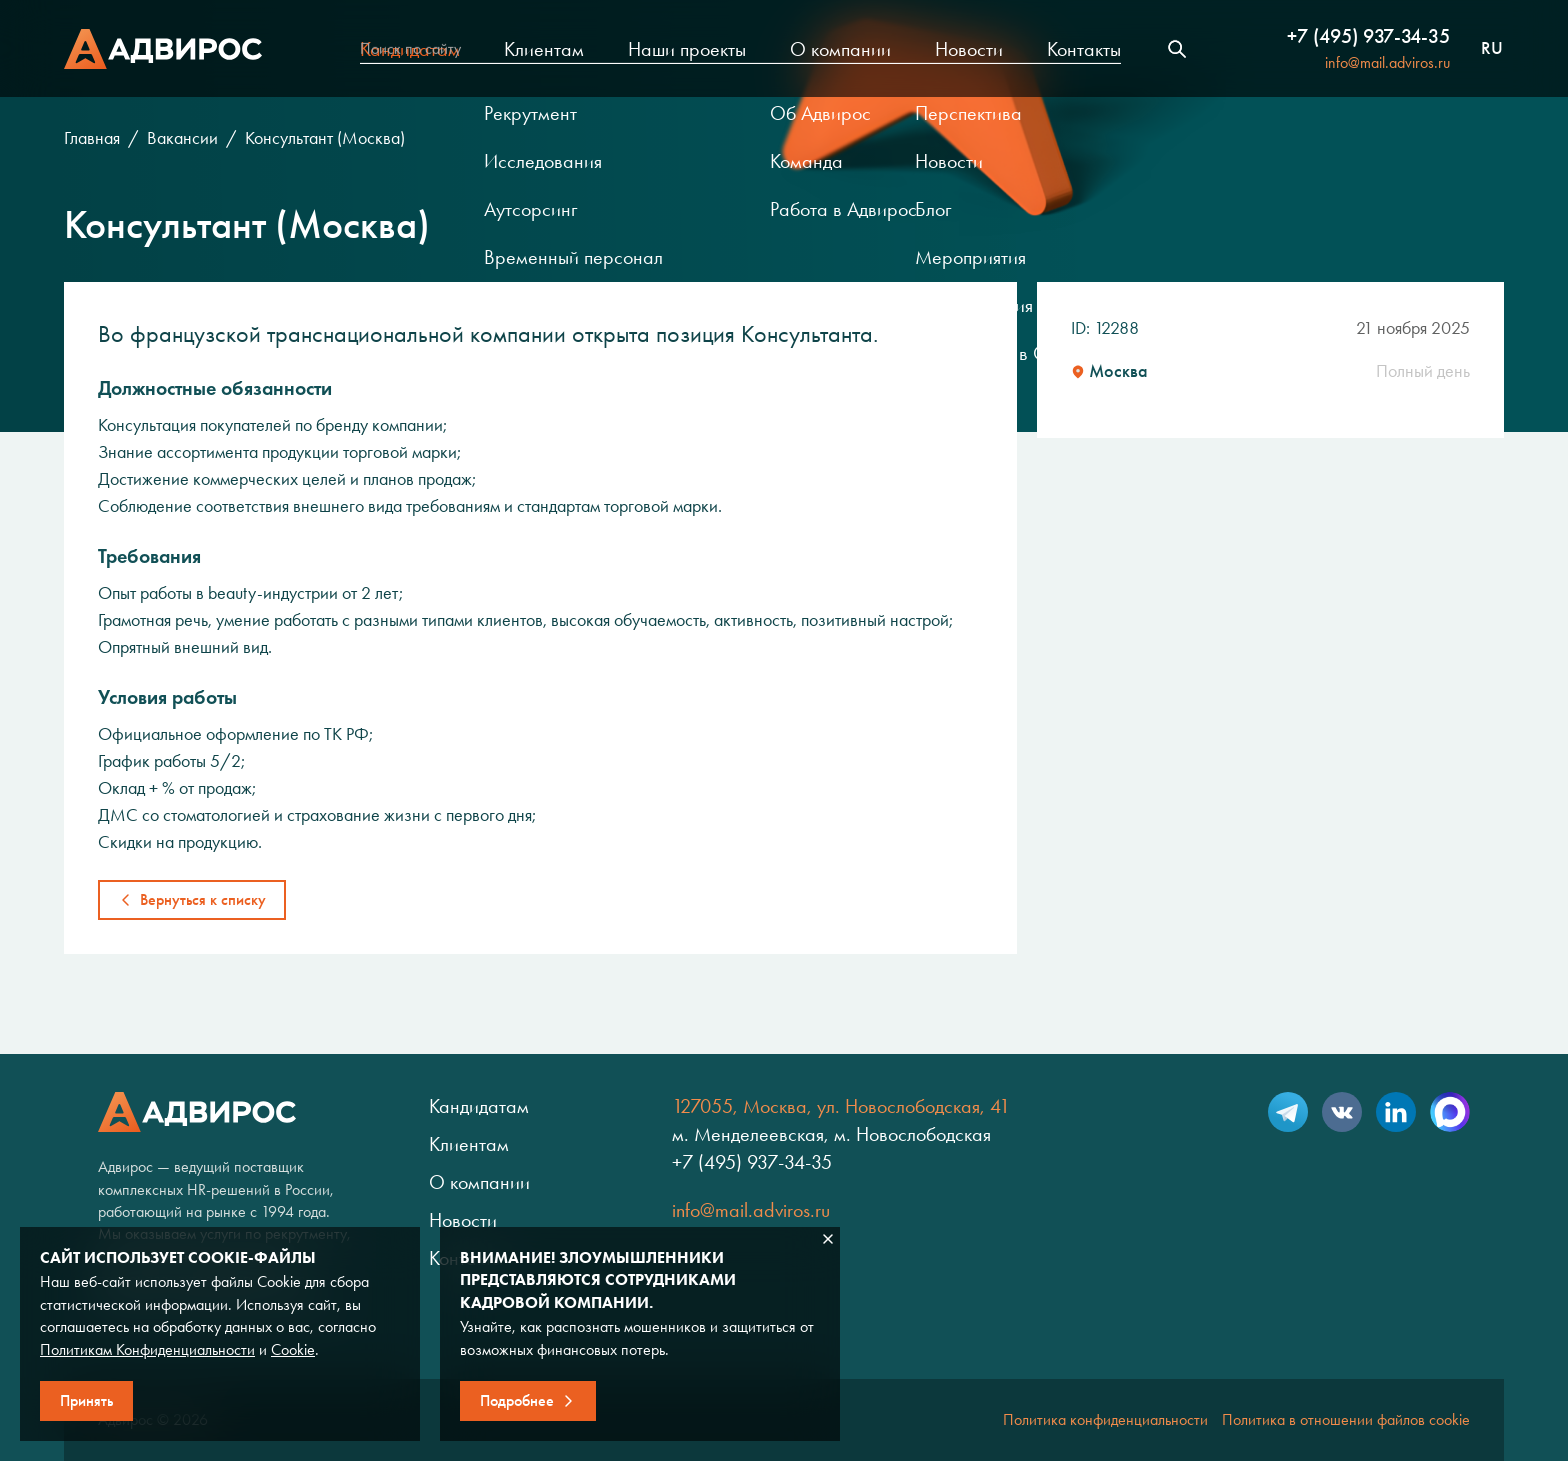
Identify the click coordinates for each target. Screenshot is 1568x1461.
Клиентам (544, 49)
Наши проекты (687, 49)
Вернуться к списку (203, 899)
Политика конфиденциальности (1105, 1419)
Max (1450, 1112)
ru (1492, 49)
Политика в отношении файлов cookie (1346, 1419)
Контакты (1084, 49)
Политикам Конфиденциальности (147, 1349)
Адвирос (163, 49)
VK (1342, 1112)
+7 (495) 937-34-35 (1368, 36)
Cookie (293, 1349)
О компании (840, 49)
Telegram (1288, 1112)
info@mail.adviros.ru (1387, 62)
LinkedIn (1396, 1112)
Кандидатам (410, 49)
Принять (86, 1400)
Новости (969, 49)
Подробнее (517, 1400)
